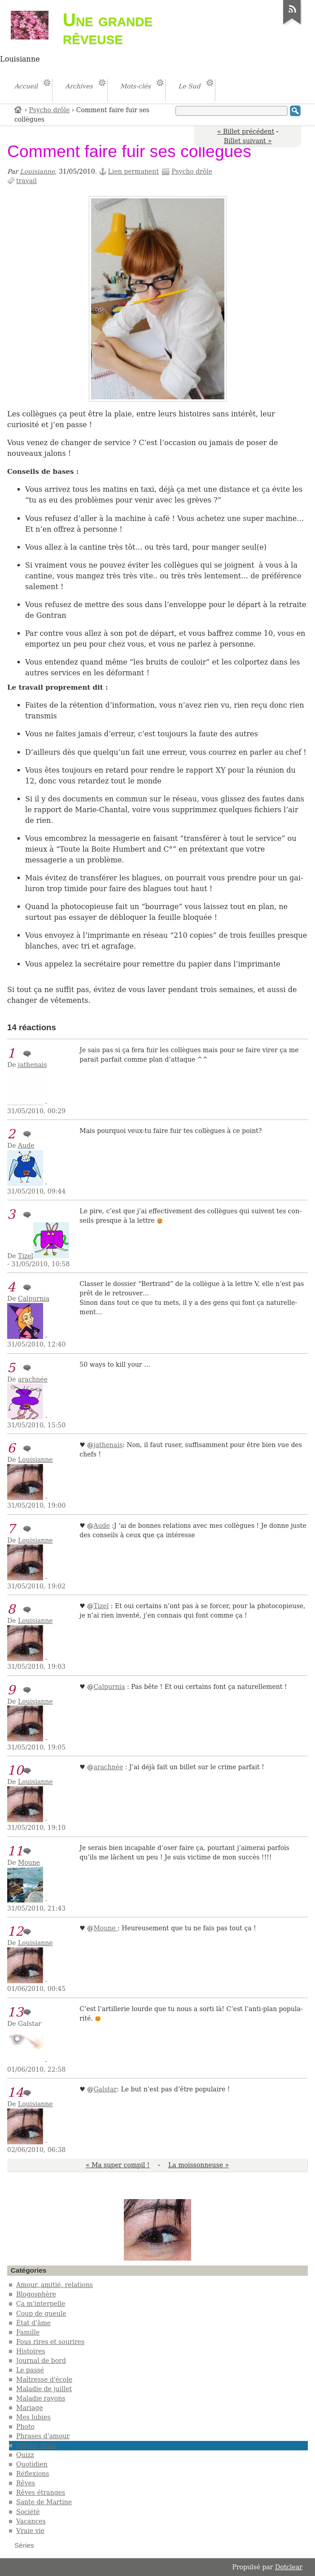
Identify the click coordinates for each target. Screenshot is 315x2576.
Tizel (25, 1256)
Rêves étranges (40, 2492)
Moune (29, 1862)
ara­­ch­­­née (108, 1767)
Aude (26, 1145)
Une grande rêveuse (108, 29)
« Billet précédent (245, 131)
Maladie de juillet (44, 2388)
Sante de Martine (44, 2502)
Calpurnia (33, 1298)
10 (15, 1770)
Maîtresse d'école (44, 2379)
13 (15, 2012)
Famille (27, 2332)
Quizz (25, 2454)
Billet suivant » (248, 140)
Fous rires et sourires (50, 2341)
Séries (24, 2545)
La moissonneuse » (198, 2165)
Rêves (25, 2483)
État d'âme (33, 2323)
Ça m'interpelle (40, 2303)
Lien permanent (133, 171)
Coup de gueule (41, 2313)
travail (26, 180)
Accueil (18, 109)
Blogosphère (36, 2294)
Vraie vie (30, 2530)
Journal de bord (41, 2360)
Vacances (31, 2521)
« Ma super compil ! (117, 2165)
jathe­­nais (107, 1444)
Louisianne (37, 171)
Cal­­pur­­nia (109, 1686)
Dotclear (288, 2567)
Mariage (29, 2407)
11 (15, 1851)
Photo (25, 2426)
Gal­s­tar (105, 2089)
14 (15, 2092)
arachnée (33, 1379)
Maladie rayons (40, 2398)
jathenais (32, 1064)
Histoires (30, 2351)
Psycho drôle (49, 110)
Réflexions (32, 2473)
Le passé (30, 2370)
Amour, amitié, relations (54, 2284)
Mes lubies (33, 2417)
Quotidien (32, 2464)
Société (28, 2511)
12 (15, 1931)
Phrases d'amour (43, 2436)
